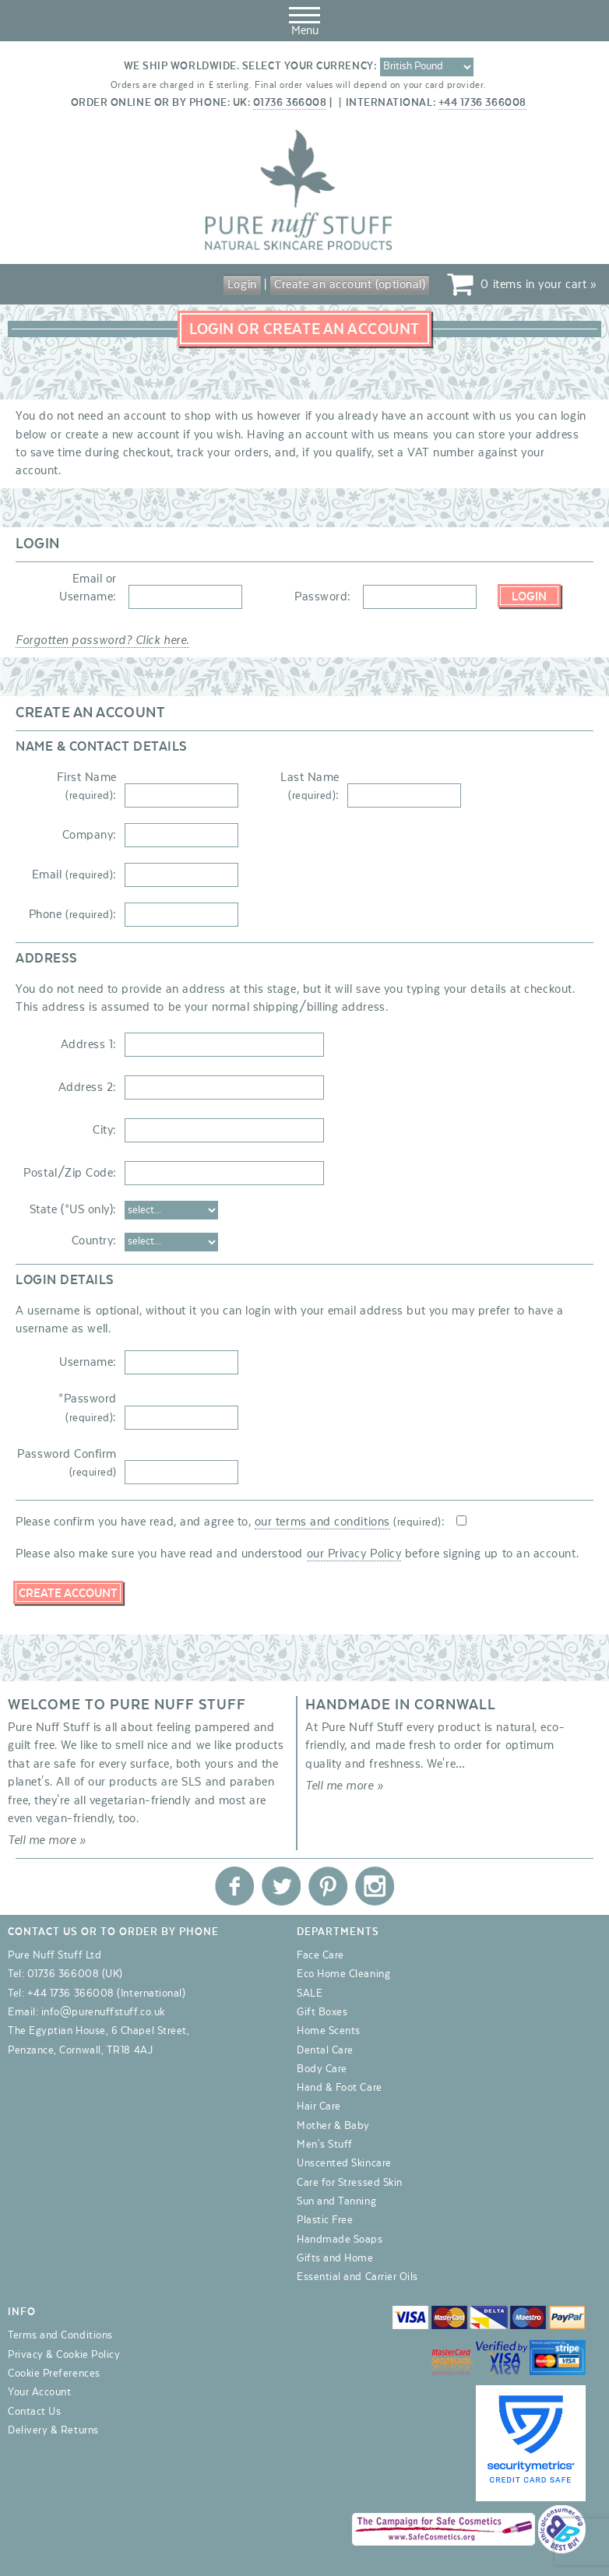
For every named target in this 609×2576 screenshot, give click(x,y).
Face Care (320, 1955)
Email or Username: (88, 588)
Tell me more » (47, 1840)
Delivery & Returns (53, 2430)
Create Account (68, 1593)
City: (105, 1130)
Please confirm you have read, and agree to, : (230, 1522)
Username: (88, 1362)
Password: (322, 596)
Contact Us (34, 2411)
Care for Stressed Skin (350, 2183)
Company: (89, 835)
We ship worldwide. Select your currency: (250, 66)
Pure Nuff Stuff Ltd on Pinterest (327, 1886)
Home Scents (329, 2031)
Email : (74, 874)
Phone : (73, 914)
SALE (309, 1993)
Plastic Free (325, 2220)
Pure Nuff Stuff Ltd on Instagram (374, 1886)
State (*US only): (73, 1209)
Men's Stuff (325, 2144)
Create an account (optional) (349, 284)
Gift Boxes (322, 2012)
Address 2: (87, 1087)
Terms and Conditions (60, 2335)
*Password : (87, 1407)
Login (242, 284)
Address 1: (89, 1044)
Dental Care (325, 2050)
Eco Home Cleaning (343, 1974)
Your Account (39, 2392)
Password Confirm (67, 1463)
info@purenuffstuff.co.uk (103, 2012)
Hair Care (319, 2106)
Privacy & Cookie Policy (64, 2355)
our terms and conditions (322, 1522)
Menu (304, 18)
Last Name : (310, 786)
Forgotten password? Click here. (102, 640)
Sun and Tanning (336, 2201)
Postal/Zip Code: (70, 1173)
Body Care (322, 2069)
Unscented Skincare (344, 2163)
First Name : (87, 786)
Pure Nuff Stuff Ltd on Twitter (281, 1886)
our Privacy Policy (354, 1554)
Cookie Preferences (54, 2373)
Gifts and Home (335, 2258)
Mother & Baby (333, 2126)
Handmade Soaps (340, 2239)
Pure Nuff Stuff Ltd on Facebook (234, 1886)
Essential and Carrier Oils (357, 2277)
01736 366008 (289, 103)
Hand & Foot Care (339, 2088)
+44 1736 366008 (482, 103)
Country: (94, 1240)
